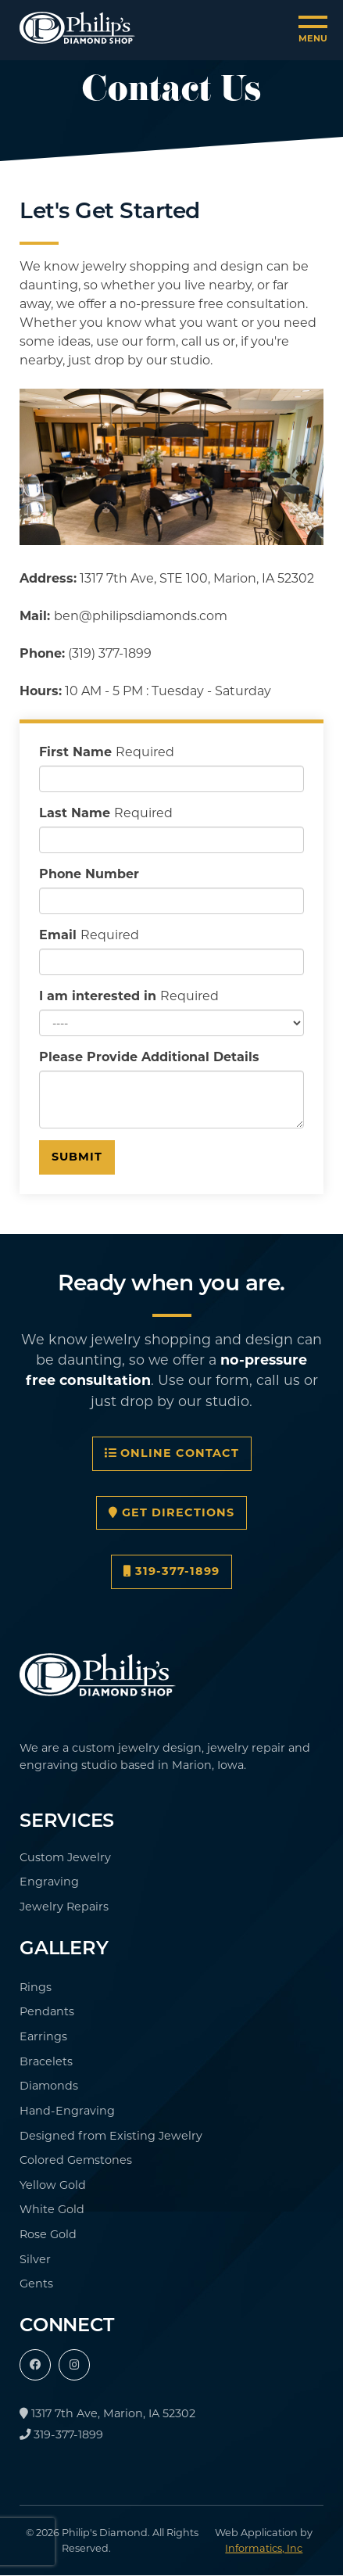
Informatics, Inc (263, 2548)
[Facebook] (35, 2364)
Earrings (43, 2036)
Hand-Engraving (67, 2111)
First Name (106, 751)
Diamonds (49, 2086)
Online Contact (172, 1453)
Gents (36, 2283)
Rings (36, 1987)
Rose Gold (48, 2234)
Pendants (47, 2011)
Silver (35, 2259)
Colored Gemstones (76, 2160)
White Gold (52, 2209)
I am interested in (129, 995)
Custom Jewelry (65, 1857)
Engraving (49, 1882)
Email (89, 934)
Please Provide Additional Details (149, 1056)
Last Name (106, 812)
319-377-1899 (171, 1571)
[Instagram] (74, 2364)
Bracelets (46, 2061)
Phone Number (89, 873)
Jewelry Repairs (64, 1907)
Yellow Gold (53, 2185)
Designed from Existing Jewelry (111, 2136)
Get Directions (171, 1512)
